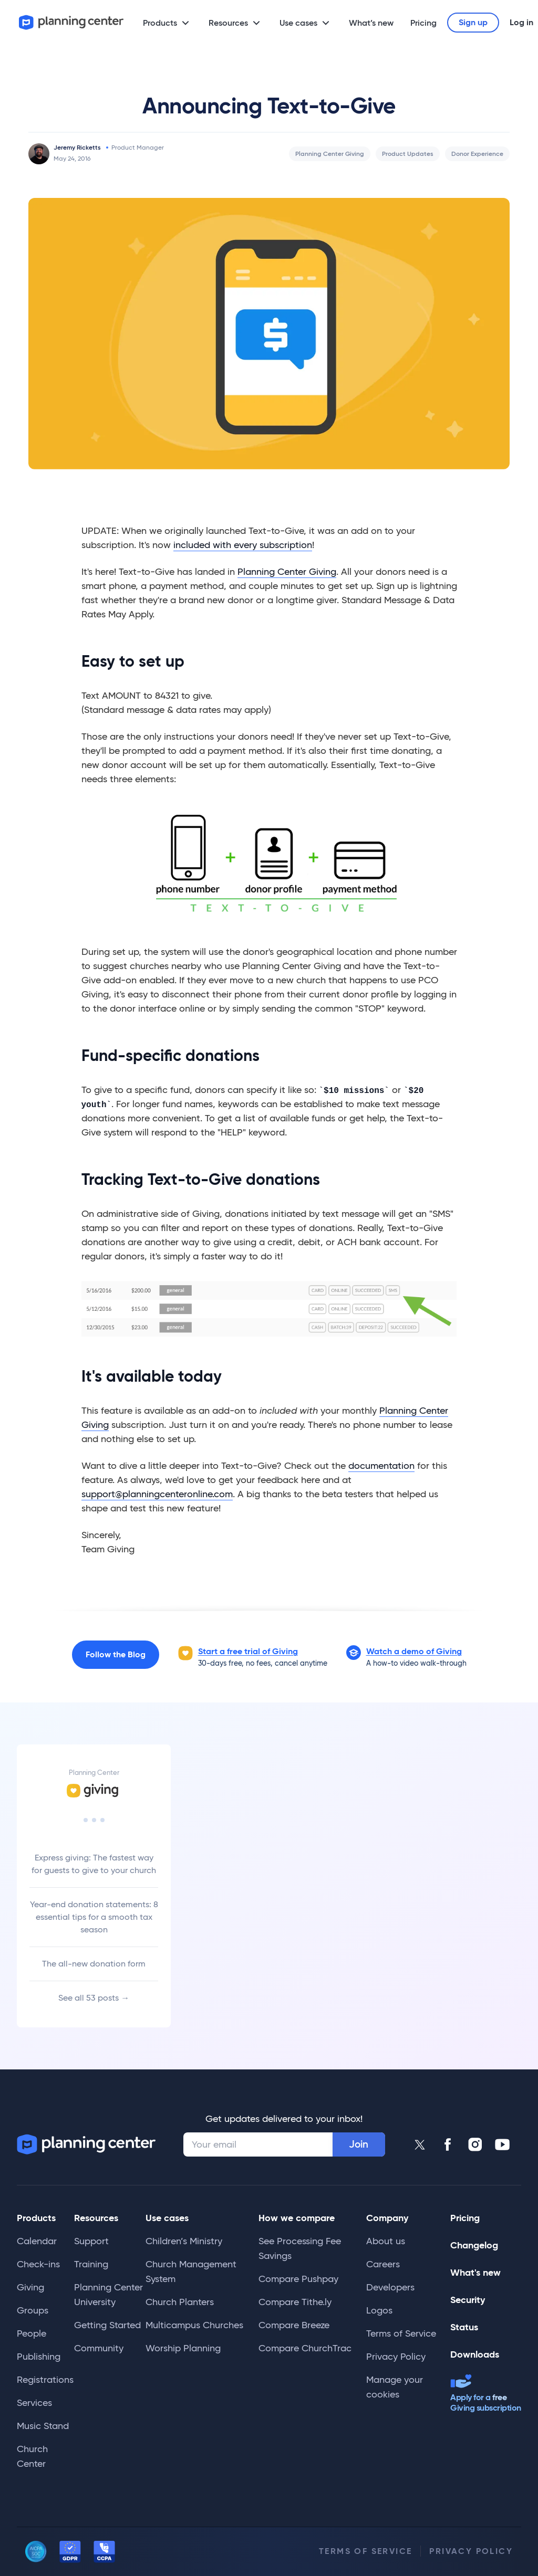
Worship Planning (183, 2348)
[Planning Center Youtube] (502, 2144)
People (31, 2333)
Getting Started (107, 2325)
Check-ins (38, 2264)
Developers (390, 2287)
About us (385, 2241)
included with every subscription (242, 545)
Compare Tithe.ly (295, 2302)
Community (98, 2348)
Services (34, 2403)
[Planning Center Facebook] (447, 2144)
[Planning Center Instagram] (475, 2144)
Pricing (423, 22)
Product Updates (407, 153)
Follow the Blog (116, 1654)
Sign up (473, 22)
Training (91, 2264)
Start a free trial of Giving (248, 1651)
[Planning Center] (71, 22)
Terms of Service (401, 2333)
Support (91, 2241)
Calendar (37, 2241)
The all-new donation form (94, 1964)
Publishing (38, 2356)
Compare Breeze (293, 2325)
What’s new (371, 22)
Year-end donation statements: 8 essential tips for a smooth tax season (94, 1916)
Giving (30, 2287)
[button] (414, 1651)
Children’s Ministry (184, 2241)
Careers (383, 2264)
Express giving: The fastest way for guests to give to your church (94, 1864)
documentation (381, 1465)
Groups (32, 2310)
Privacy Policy (396, 2356)
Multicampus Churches (194, 2325)
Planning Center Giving (329, 153)
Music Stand (43, 2426)
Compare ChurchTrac (304, 2348)
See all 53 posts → (93, 1998)
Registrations (45, 2379)
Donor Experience (477, 153)
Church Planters (180, 2302)
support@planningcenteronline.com (157, 1494)
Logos (379, 2310)
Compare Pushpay (298, 2279)
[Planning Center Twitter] (420, 2144)
